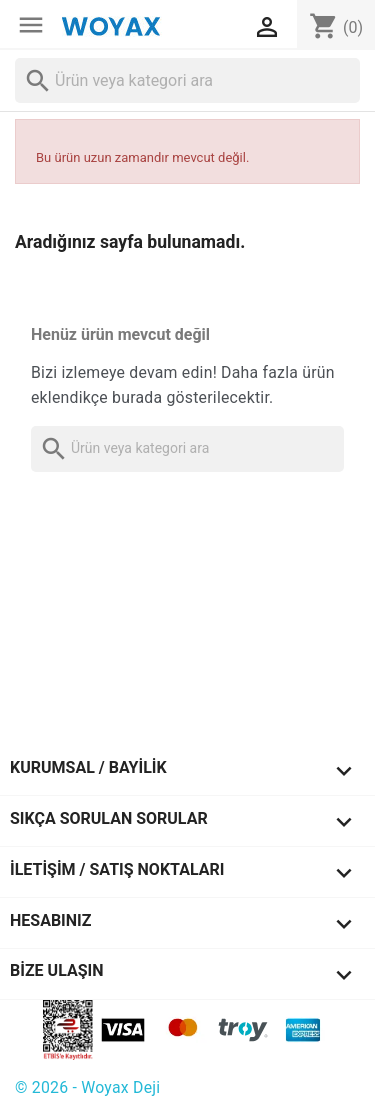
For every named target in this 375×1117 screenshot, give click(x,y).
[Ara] (187, 80)
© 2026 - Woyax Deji (87, 1087)
